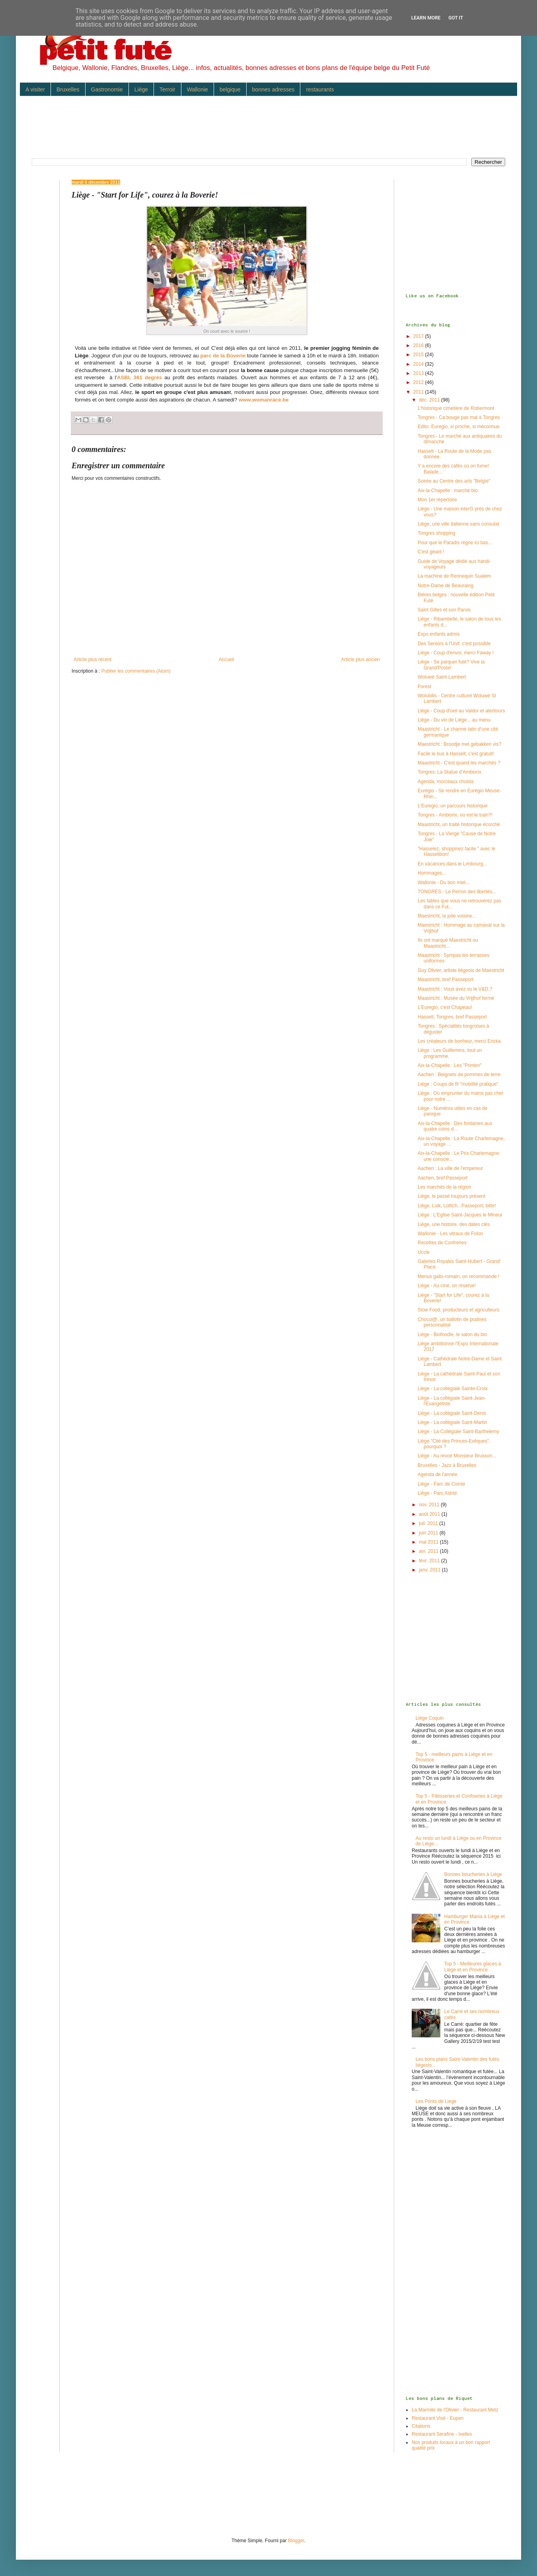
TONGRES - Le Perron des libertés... (457, 891)
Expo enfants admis (438, 634)
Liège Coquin (430, 1718)
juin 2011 (429, 1533)
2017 (419, 336)
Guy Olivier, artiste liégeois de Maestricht (461, 970)
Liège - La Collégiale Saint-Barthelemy (458, 1431)
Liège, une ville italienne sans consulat (458, 524)
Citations (421, 2426)
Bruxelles (68, 89)
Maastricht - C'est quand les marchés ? (459, 763)
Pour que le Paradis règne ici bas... (455, 542)
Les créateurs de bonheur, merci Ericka (459, 1041)
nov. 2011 (430, 1504)
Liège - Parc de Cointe (441, 1484)
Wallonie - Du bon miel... (443, 882)
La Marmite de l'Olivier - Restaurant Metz (455, 2410)
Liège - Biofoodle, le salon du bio (452, 1334)
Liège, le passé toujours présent (451, 1196)
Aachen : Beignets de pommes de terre (459, 1074)
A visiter (35, 89)
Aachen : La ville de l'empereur (450, 1168)
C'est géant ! (431, 552)
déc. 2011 (430, 400)
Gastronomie (107, 89)
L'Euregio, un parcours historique (453, 806)
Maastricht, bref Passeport (445, 979)
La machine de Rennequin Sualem (454, 576)
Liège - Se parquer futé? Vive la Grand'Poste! (451, 664)
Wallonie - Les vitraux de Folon (450, 1233)
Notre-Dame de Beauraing (445, 585)
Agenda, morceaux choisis (446, 781)
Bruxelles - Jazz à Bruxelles (447, 1465)
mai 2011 (429, 1542)
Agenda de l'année (437, 1474)
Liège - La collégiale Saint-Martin (452, 1422)
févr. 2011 (430, 1560)
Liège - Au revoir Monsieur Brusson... (457, 1456)
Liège (141, 89)
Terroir (167, 89)
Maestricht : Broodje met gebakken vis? (459, 744)
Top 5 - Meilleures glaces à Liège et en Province (472, 1966)
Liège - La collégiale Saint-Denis (452, 1413)
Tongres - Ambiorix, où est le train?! (455, 815)
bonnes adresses (273, 89)
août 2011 (430, 1514)
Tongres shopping (436, 533)
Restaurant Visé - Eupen (438, 2418)
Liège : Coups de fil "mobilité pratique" (458, 1084)
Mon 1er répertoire (437, 499)
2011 (419, 392)
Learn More (426, 18)
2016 (419, 345)
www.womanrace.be (264, 400)
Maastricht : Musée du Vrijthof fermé (456, 998)
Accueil (226, 659)
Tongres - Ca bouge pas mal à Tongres (459, 417)
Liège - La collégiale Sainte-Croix (453, 1388)
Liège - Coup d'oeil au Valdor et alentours (461, 711)
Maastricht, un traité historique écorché (459, 824)
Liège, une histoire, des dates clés (454, 1224)
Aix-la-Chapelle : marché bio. (448, 490)
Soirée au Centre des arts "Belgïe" (454, 481)
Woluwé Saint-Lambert (442, 677)
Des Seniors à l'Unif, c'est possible (454, 643)
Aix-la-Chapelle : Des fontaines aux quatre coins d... (455, 1126)
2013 (419, 373)
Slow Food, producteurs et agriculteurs (458, 1310)
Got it (455, 18)
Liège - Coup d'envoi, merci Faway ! (456, 653)
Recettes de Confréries (442, 1242)
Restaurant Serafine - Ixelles (442, 2434)
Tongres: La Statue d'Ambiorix (449, 772)
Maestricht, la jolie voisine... (447, 916)
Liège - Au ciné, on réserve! (447, 1285)
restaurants (320, 89)
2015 (419, 354)
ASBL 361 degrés (139, 377)
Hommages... (432, 873)
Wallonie (197, 89)
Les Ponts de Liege (436, 2101)
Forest (424, 686)
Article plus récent (92, 659)
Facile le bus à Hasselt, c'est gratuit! (456, 754)
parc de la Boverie (222, 356)
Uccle (424, 1252)
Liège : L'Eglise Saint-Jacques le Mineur (460, 1215)
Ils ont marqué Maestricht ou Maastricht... (448, 943)
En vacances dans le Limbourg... (452, 864)
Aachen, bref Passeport (442, 1178)
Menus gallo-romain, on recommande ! (458, 1276)
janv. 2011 (430, 1570)
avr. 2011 (429, 1551)
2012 (419, 382)
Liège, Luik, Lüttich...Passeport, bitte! (457, 1205)
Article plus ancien (360, 659)
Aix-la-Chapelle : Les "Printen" (450, 1065)
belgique (230, 89)
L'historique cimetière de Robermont (456, 408)
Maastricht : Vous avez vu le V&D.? (455, 989)
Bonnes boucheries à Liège (473, 1874)
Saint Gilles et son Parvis (444, 610)
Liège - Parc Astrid (437, 1493)
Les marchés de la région (444, 1187)
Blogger (296, 2540)
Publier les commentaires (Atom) (136, 671)
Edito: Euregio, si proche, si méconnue (458, 426)
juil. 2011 (429, 1523)
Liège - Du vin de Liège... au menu (454, 720)
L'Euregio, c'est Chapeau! (445, 1007)
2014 (419, 364)
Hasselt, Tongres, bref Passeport (452, 1017)
